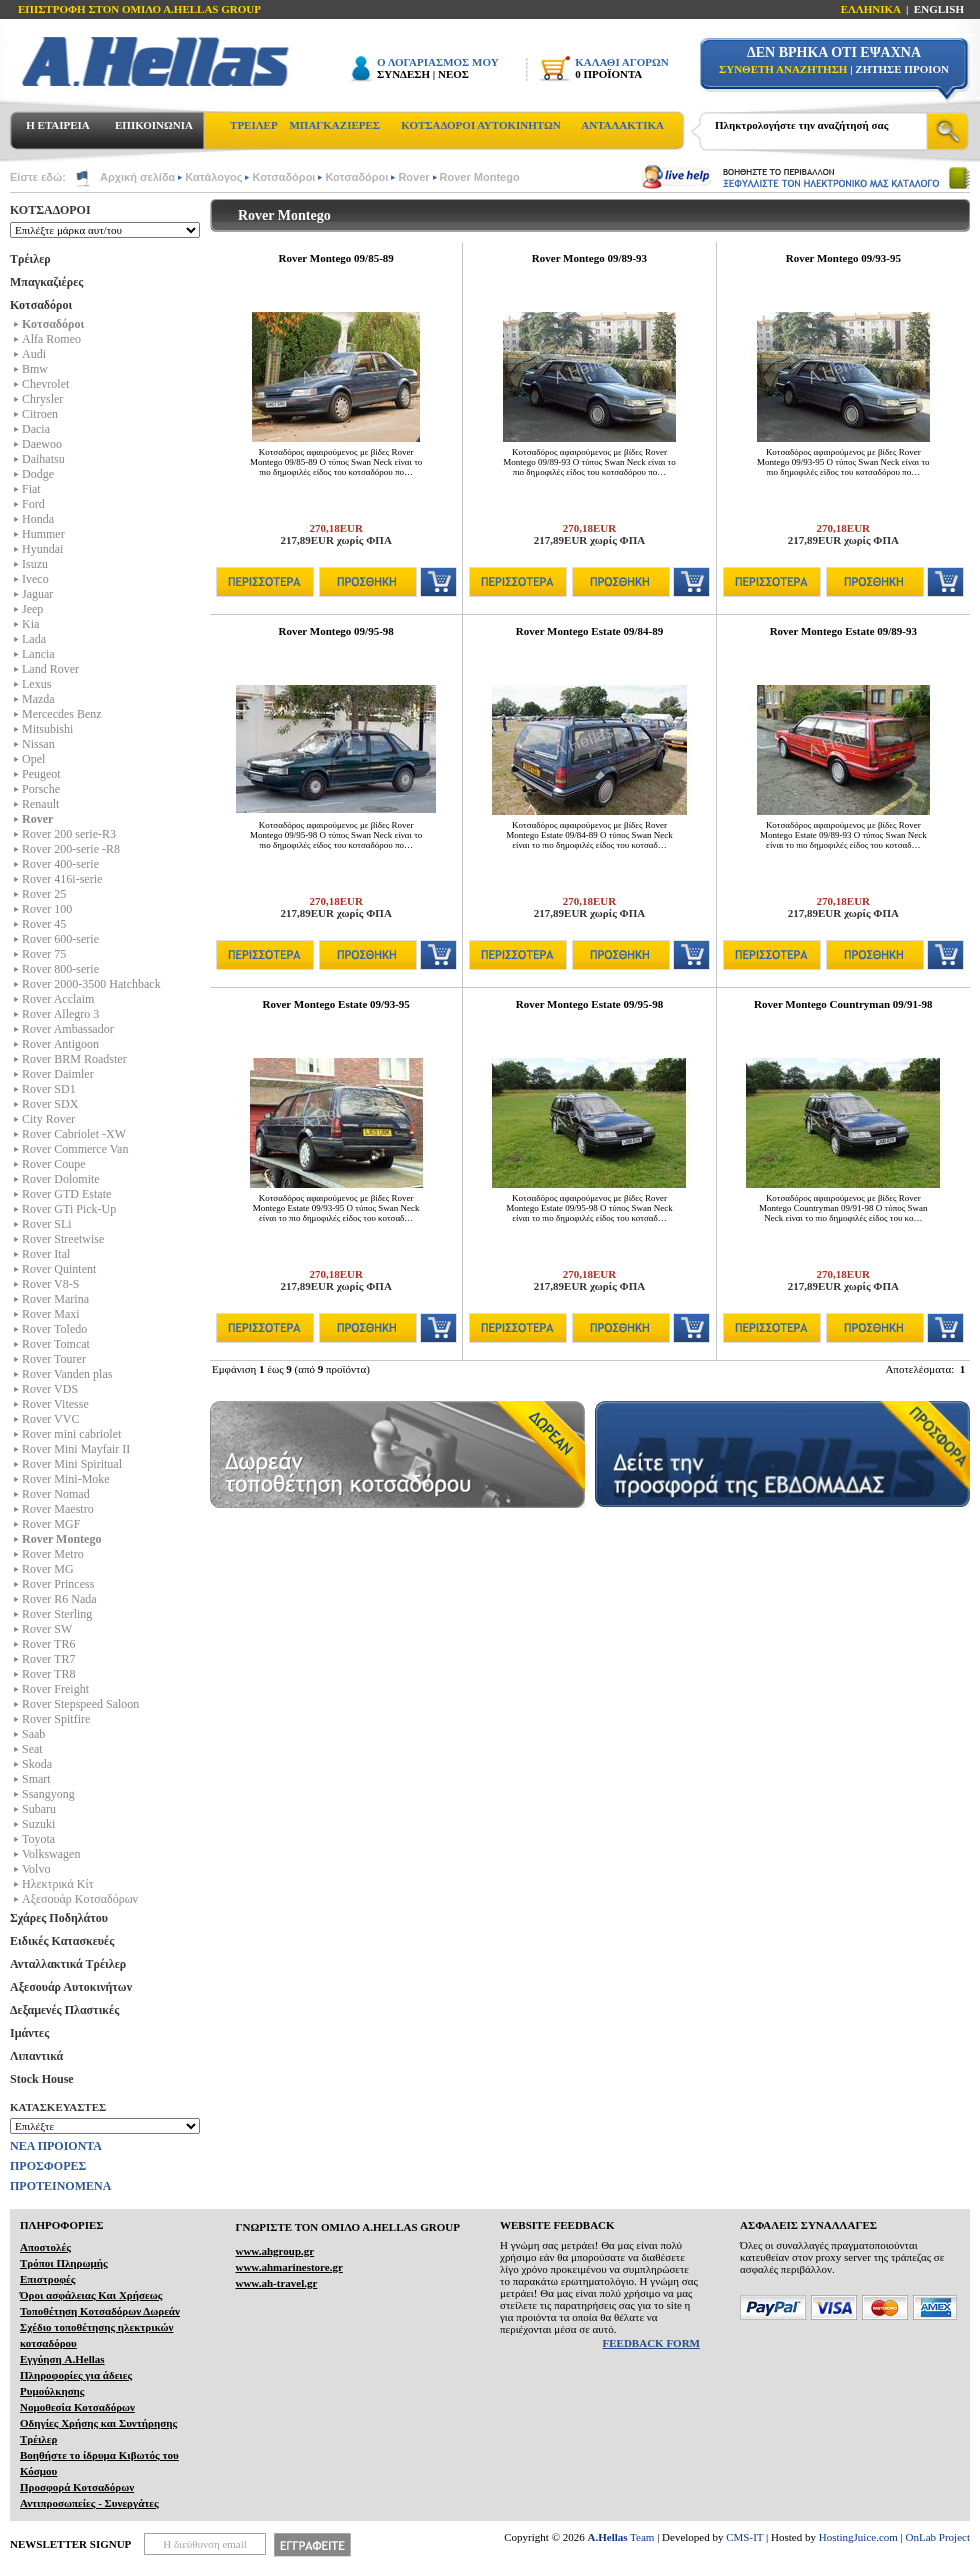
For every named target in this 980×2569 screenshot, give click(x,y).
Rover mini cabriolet (71, 1434)
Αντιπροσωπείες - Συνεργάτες (89, 2503)
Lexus (36, 684)
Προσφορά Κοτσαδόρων (77, 2487)
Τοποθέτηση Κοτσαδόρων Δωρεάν (100, 2311)
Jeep (32, 609)
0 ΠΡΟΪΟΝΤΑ (608, 74)
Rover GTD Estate (66, 1194)
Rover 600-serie (60, 939)
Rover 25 (44, 894)
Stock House (42, 2079)
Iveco (35, 579)
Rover (413, 177)
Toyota (38, 1839)
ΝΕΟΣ (453, 74)
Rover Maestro (58, 1509)
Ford (33, 504)
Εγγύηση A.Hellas (62, 2359)
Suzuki (38, 1824)
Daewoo (42, 444)
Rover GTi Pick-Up (69, 1209)
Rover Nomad (56, 1494)
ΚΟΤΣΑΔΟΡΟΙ (50, 210)
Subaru (39, 1809)
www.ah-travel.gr (276, 2283)
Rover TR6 (48, 1644)
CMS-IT (744, 2537)
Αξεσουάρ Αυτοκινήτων (71, 1987)
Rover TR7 (48, 1659)
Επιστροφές (47, 2279)
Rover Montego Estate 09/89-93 (843, 631)
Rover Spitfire (56, 1719)
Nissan (38, 744)
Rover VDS (50, 1389)
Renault (40, 804)
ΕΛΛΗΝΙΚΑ (871, 9)
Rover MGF (51, 1524)
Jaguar (37, 594)
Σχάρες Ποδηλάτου (59, 1918)
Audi (34, 354)
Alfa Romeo (51, 339)
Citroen (40, 414)
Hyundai (42, 549)
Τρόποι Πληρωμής (64, 2263)
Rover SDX (50, 1104)
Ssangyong (48, 1794)
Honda (38, 519)
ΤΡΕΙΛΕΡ (254, 125)
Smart (36, 1779)
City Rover (48, 1119)
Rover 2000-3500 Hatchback (91, 984)
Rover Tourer (54, 1359)
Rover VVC (50, 1419)
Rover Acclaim (58, 999)
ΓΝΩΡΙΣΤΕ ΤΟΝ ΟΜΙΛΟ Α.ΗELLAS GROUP (347, 2227)
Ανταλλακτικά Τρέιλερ (68, 1964)
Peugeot (41, 774)
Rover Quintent (59, 1269)
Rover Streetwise (63, 1239)
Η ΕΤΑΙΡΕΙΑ (57, 125)
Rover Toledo (54, 1329)
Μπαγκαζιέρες (46, 282)
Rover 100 (47, 909)
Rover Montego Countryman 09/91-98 (843, 1004)
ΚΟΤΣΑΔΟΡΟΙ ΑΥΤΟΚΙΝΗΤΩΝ (480, 125)
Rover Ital (46, 1254)
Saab (33, 1734)
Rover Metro (53, 1554)
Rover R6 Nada (59, 1599)
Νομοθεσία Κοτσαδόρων (77, 2407)
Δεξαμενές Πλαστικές (64, 2010)
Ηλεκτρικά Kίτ (58, 1884)
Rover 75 (44, 954)
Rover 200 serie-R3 (69, 834)
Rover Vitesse (55, 1404)
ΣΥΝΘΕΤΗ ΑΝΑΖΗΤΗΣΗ (783, 69)
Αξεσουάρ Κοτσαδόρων (80, 1899)
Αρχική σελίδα (137, 177)
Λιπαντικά (36, 2056)
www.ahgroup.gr (274, 2251)
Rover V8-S (50, 1284)
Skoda (37, 1764)
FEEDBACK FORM (651, 2343)
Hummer (43, 534)
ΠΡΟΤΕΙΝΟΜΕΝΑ (60, 2186)
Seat (32, 1749)
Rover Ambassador (68, 1029)
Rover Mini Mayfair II (76, 1449)
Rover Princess (58, 1584)
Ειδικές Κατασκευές (62, 1941)
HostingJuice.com (858, 2537)
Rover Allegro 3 (60, 1014)
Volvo (36, 1869)
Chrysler (42, 399)
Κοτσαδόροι (283, 177)
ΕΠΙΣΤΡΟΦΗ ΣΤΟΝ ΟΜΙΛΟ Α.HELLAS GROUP (139, 9)
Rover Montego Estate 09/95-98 (589, 1004)
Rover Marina (55, 1299)
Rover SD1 (49, 1089)
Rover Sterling (57, 1614)
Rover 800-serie (60, 969)
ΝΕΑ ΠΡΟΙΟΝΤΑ (56, 2146)
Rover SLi (47, 1224)
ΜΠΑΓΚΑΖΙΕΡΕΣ (334, 125)
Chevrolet (45, 384)
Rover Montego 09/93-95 (843, 258)
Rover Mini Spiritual (72, 1464)
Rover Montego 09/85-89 (336, 258)
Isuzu (35, 564)
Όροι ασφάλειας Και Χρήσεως (91, 2295)
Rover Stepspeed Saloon (80, 1704)
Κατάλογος (213, 177)
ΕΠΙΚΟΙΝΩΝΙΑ (154, 125)
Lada (34, 639)
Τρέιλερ (30, 259)
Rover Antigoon (60, 1044)
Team (621, 2537)
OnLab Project (938, 2537)
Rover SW (47, 1629)
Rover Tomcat (56, 1344)
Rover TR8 (48, 1674)
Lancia (38, 654)
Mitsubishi (47, 729)
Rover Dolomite (61, 1179)
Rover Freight (55, 1689)
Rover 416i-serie (62, 879)
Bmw (35, 369)
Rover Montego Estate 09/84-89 (589, 631)
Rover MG (48, 1569)
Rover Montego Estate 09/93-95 (335, 1004)
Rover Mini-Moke (66, 1479)
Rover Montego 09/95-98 (336, 631)
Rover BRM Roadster (74, 1059)
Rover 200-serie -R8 (71, 849)
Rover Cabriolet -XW (74, 1134)
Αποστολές (45, 2247)
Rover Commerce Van (75, 1149)
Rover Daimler (58, 1074)
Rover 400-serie (60, 864)
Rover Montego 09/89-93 (589, 258)
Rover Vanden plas (67, 1374)
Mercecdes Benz (62, 714)
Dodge (38, 474)
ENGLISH (939, 9)
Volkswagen (51, 1854)
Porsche (41, 789)
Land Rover (50, 669)
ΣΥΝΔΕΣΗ (403, 74)
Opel (33, 759)
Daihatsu (43, 459)
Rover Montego (480, 177)
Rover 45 (44, 924)
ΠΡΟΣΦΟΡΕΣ (48, 2166)
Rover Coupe (54, 1164)
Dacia (36, 429)
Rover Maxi (51, 1314)
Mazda (38, 699)
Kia (30, 624)
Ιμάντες (29, 2033)
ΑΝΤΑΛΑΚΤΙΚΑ (622, 125)
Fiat (31, 489)
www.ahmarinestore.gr (288, 2267)
